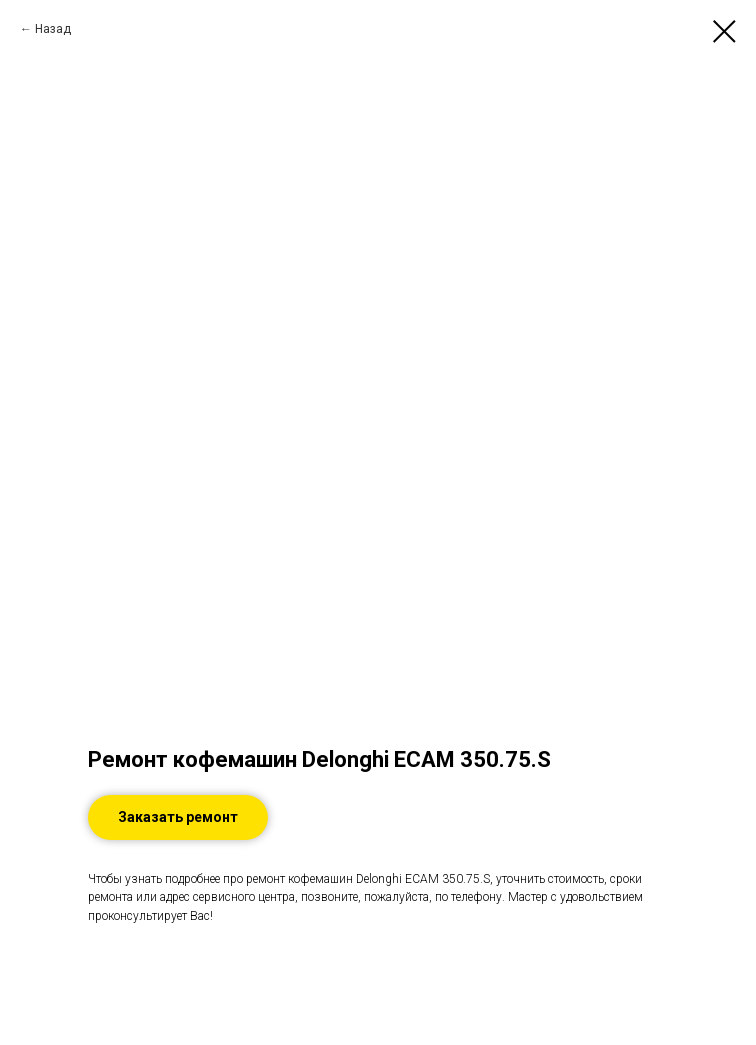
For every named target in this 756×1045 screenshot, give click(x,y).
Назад (53, 29)
